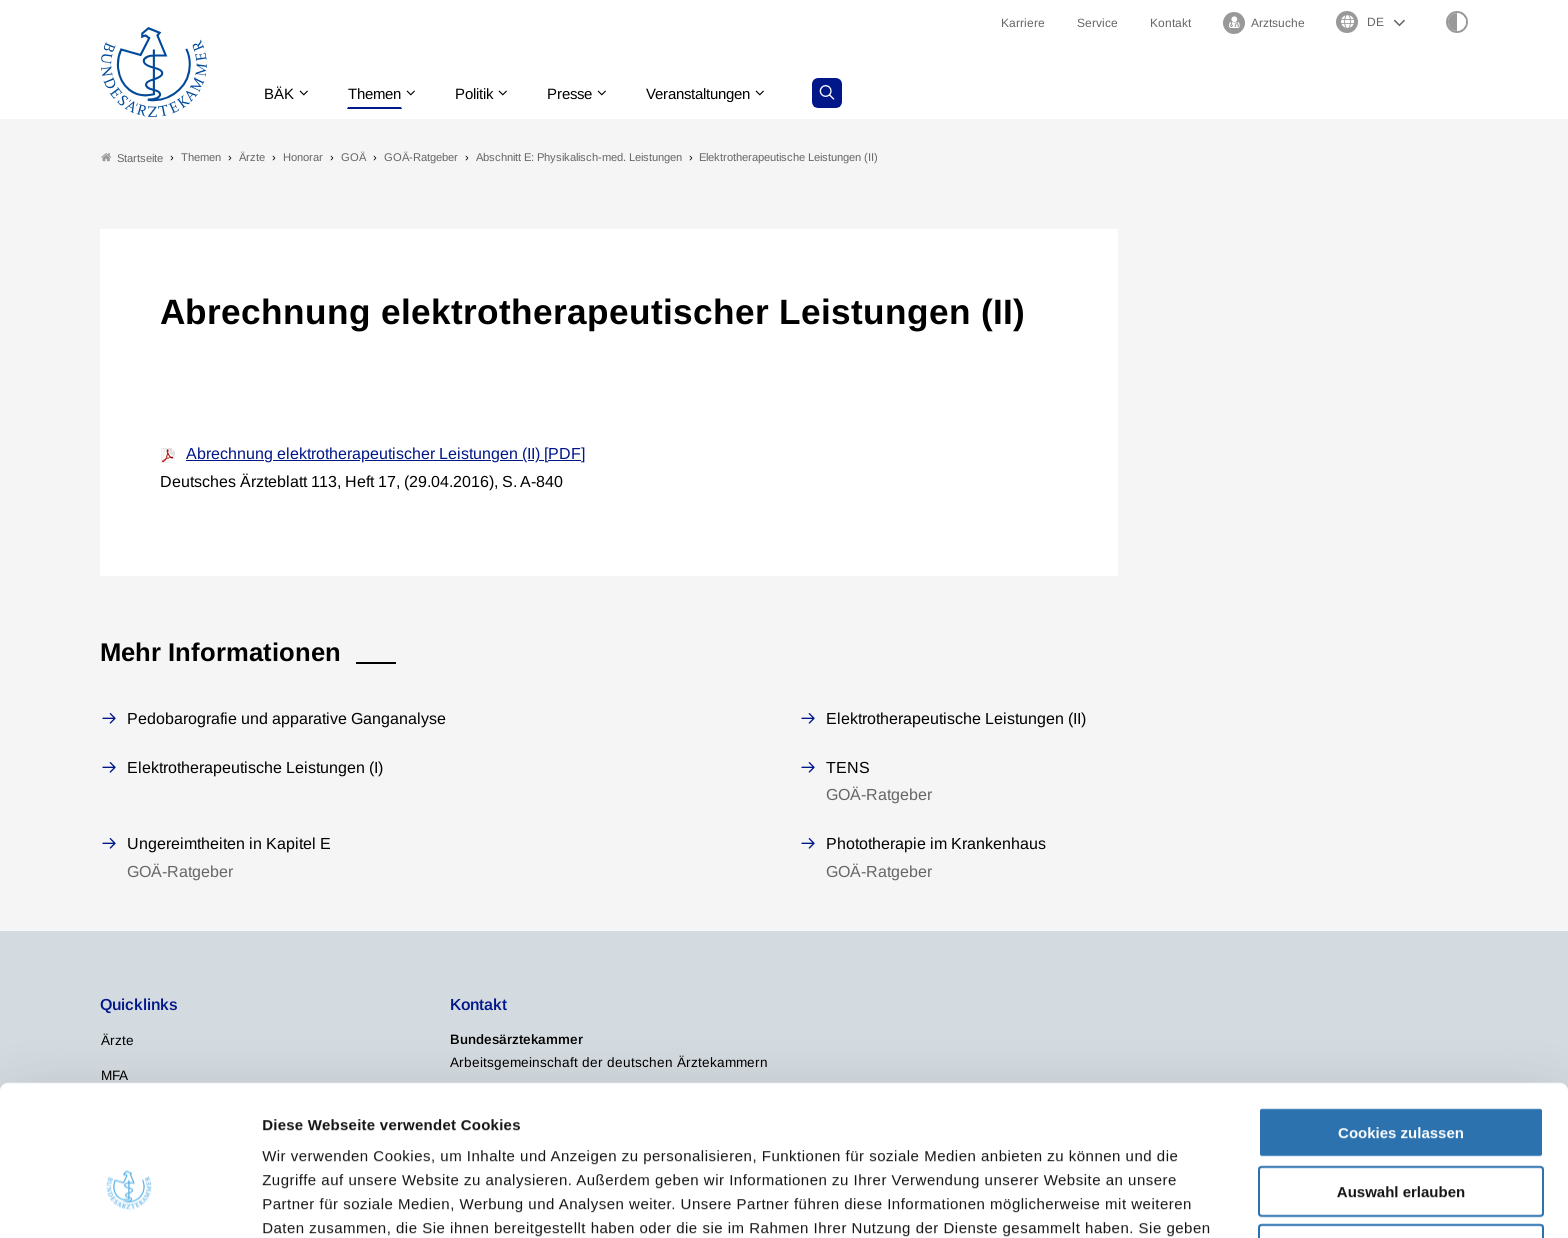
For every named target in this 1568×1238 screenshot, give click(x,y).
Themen (383, 94)
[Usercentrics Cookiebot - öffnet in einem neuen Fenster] (129, 1199)
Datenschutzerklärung (909, 1133)
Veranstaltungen (727, 94)
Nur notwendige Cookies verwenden (1401, 1140)
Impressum (1051, 1133)
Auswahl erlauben (1401, 1073)
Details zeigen (1064, 1198)
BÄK (283, 94)
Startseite (132, 158)
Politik (489, 94)
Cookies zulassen (1401, 1014)
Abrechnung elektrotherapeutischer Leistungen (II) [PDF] (385, 454)
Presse (590, 94)
